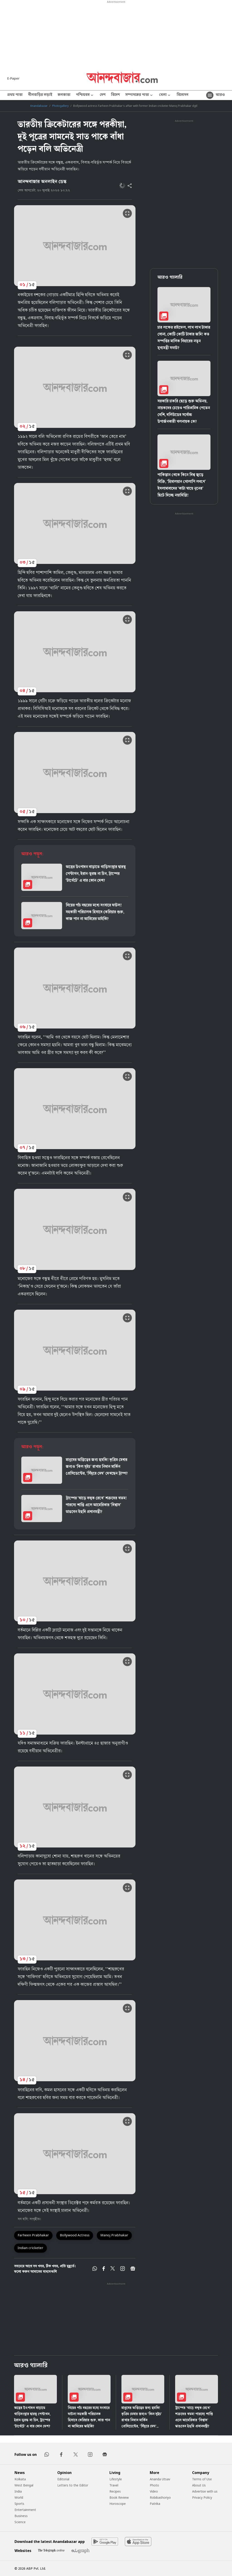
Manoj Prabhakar (114, 2235)
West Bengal (23, 2485)
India (18, 2491)
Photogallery (60, 106)
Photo (154, 2485)
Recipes (115, 2491)
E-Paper (13, 78)
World (18, 2497)
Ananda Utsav (160, 2479)
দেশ (103, 95)
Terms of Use (202, 2479)
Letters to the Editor (72, 2485)
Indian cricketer (30, 2247)
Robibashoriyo (160, 2497)
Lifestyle (115, 2479)
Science (20, 2522)
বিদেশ (115, 95)
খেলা (165, 95)
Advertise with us (205, 2491)
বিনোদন (182, 95)
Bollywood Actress (74, 2235)
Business (21, 2516)
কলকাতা (64, 95)
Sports (19, 2503)
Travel (113, 2485)
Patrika (155, 2503)
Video (154, 2491)
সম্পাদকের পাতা (139, 95)
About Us (199, 2485)
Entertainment (25, 2510)
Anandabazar (39, 106)
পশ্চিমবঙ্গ (85, 95)
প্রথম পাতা (15, 95)
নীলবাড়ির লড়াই (40, 95)
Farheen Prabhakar (33, 2235)
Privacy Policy (202, 2497)
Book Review (119, 2497)
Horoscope (117, 2503)
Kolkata (20, 2479)
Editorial (63, 2479)
